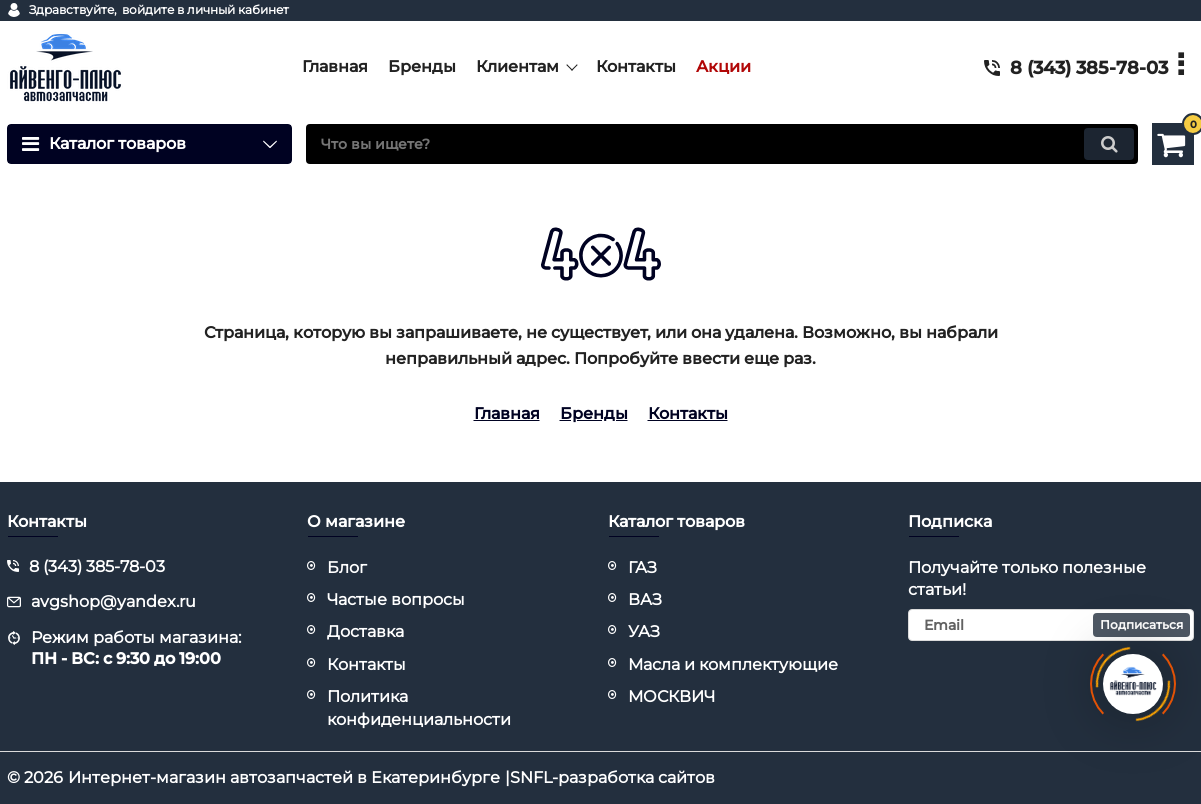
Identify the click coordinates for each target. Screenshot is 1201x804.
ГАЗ (642, 567)
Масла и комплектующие (733, 664)
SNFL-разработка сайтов (612, 777)
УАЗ (644, 631)
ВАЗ (645, 599)
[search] (722, 144)
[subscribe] (1051, 625)
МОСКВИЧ (671, 696)
